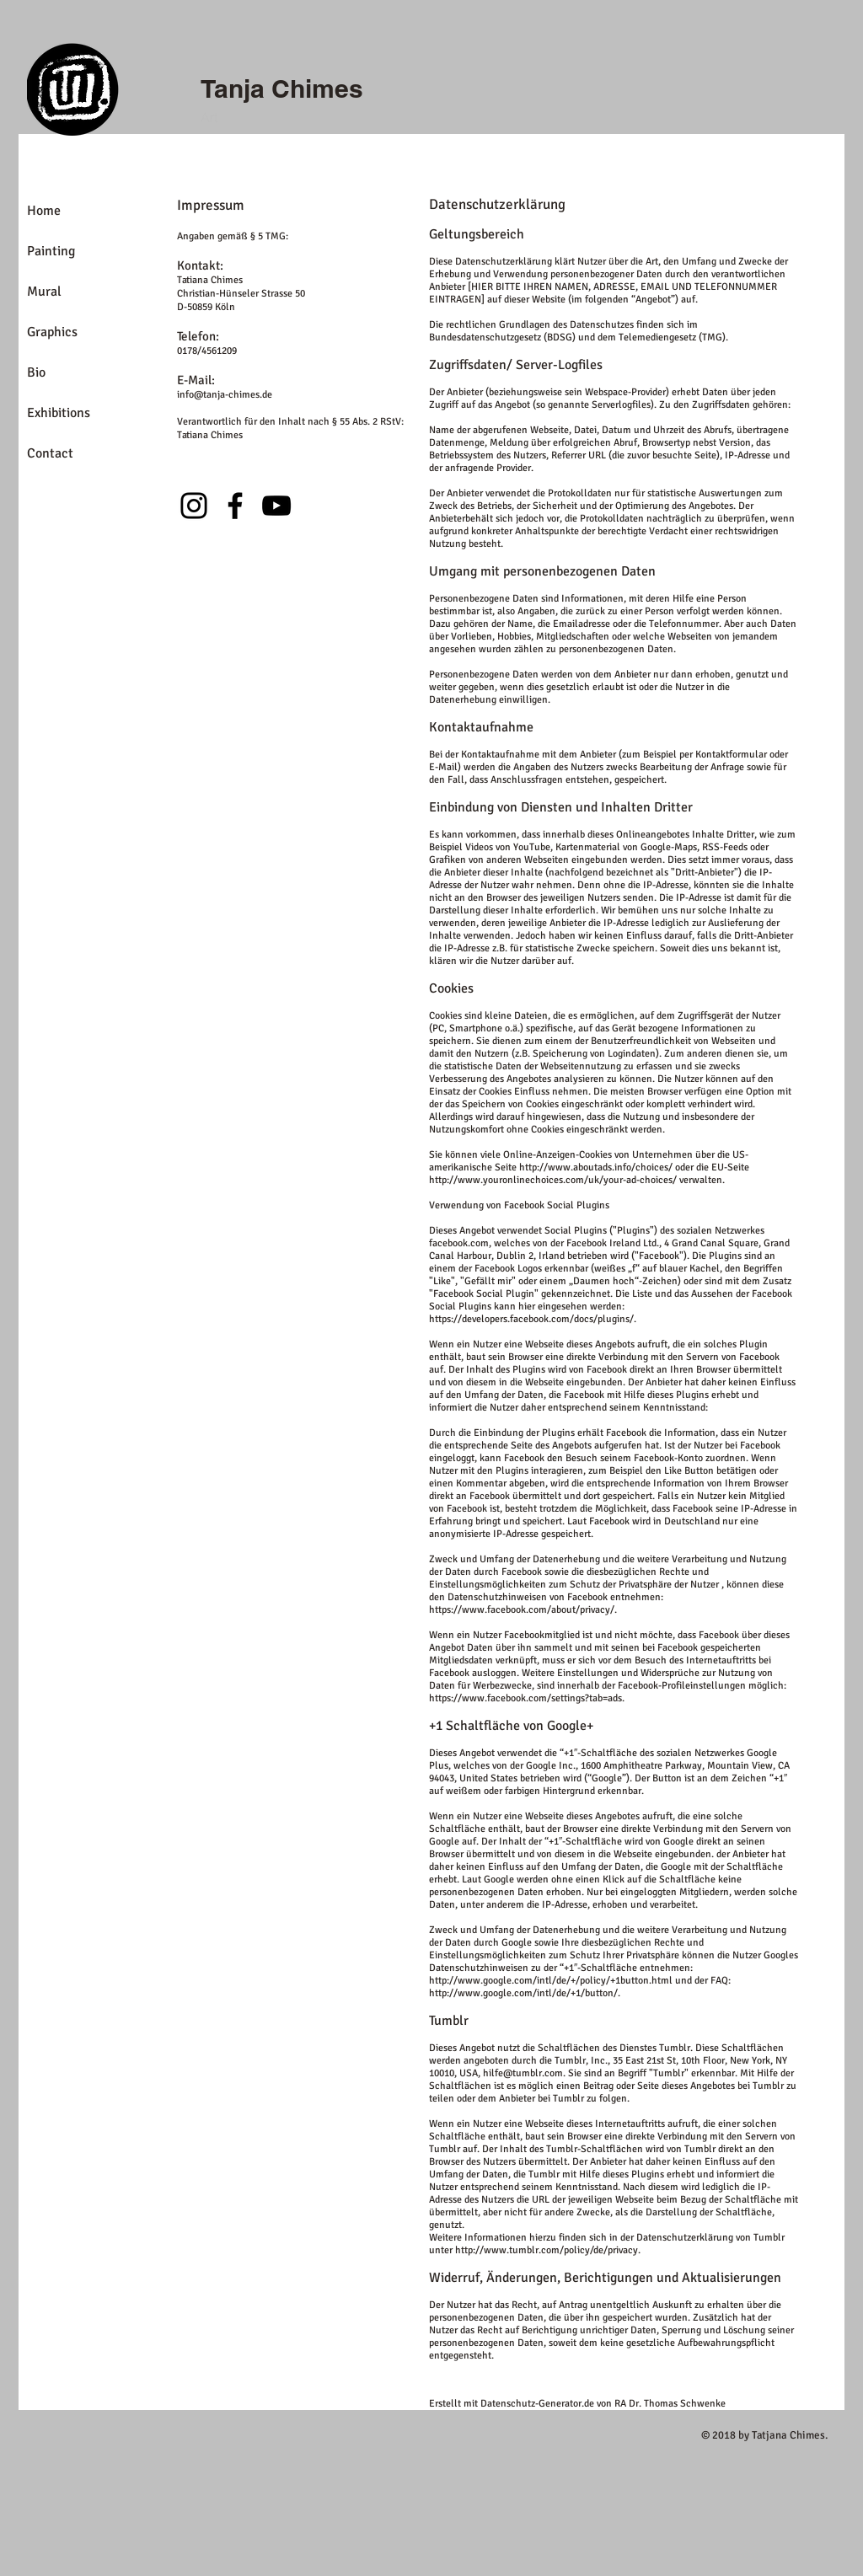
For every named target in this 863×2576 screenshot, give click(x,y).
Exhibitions (58, 412)
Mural (44, 291)
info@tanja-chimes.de (224, 394)
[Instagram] (194, 505)
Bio (36, 372)
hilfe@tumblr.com (523, 2073)
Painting (51, 251)
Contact (50, 453)
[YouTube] (276, 505)
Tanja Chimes (282, 88)
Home (44, 210)
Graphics (52, 332)
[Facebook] (235, 505)
